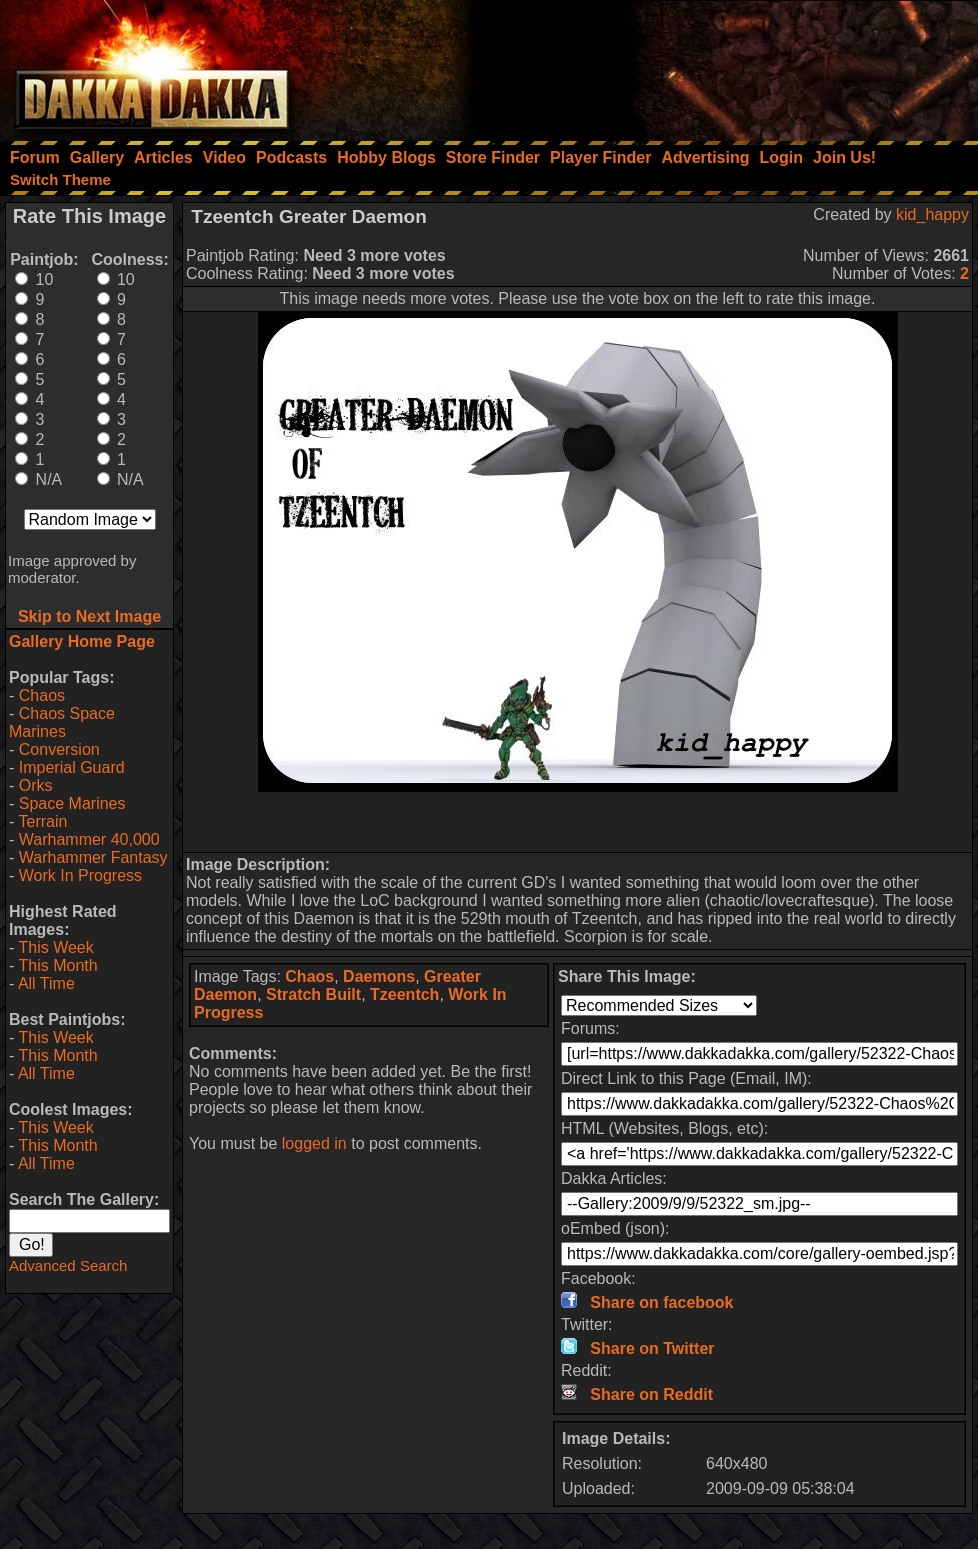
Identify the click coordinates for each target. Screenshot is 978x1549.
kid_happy (932, 214)
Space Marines (72, 803)
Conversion (59, 749)
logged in (314, 1143)
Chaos (42, 695)
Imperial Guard (72, 767)
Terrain (42, 821)
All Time (46, 983)
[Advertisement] (709, 65)
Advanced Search (68, 1265)
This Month (57, 965)
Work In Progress (80, 875)
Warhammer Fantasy (93, 857)
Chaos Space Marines (62, 722)
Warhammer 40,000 (89, 839)
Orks (36, 785)
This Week (55, 947)
